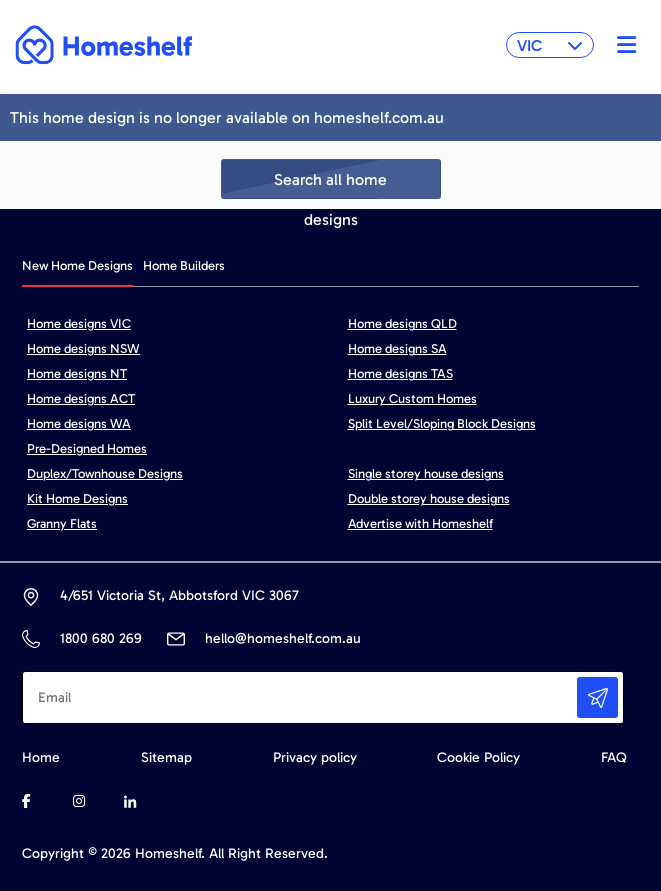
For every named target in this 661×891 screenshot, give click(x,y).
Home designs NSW (83, 348)
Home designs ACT (81, 398)
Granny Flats (62, 523)
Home (41, 757)
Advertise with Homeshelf (420, 523)
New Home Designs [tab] (77, 265)
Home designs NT (77, 373)
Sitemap (166, 757)
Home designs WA (79, 423)
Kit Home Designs (77, 498)
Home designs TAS (400, 373)
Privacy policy (315, 757)
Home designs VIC (79, 323)
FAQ (614, 757)
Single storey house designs (426, 473)
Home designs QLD (402, 323)
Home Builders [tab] (184, 265)
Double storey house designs (429, 498)
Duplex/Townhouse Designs (105, 473)
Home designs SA (397, 348)
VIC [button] (550, 45)
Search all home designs (330, 184)
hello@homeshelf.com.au (283, 638)
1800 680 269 (100, 638)
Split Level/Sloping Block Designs (442, 423)
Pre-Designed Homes (87, 448)
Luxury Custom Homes (412, 398)
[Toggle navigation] (621, 45)
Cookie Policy (478, 757)
